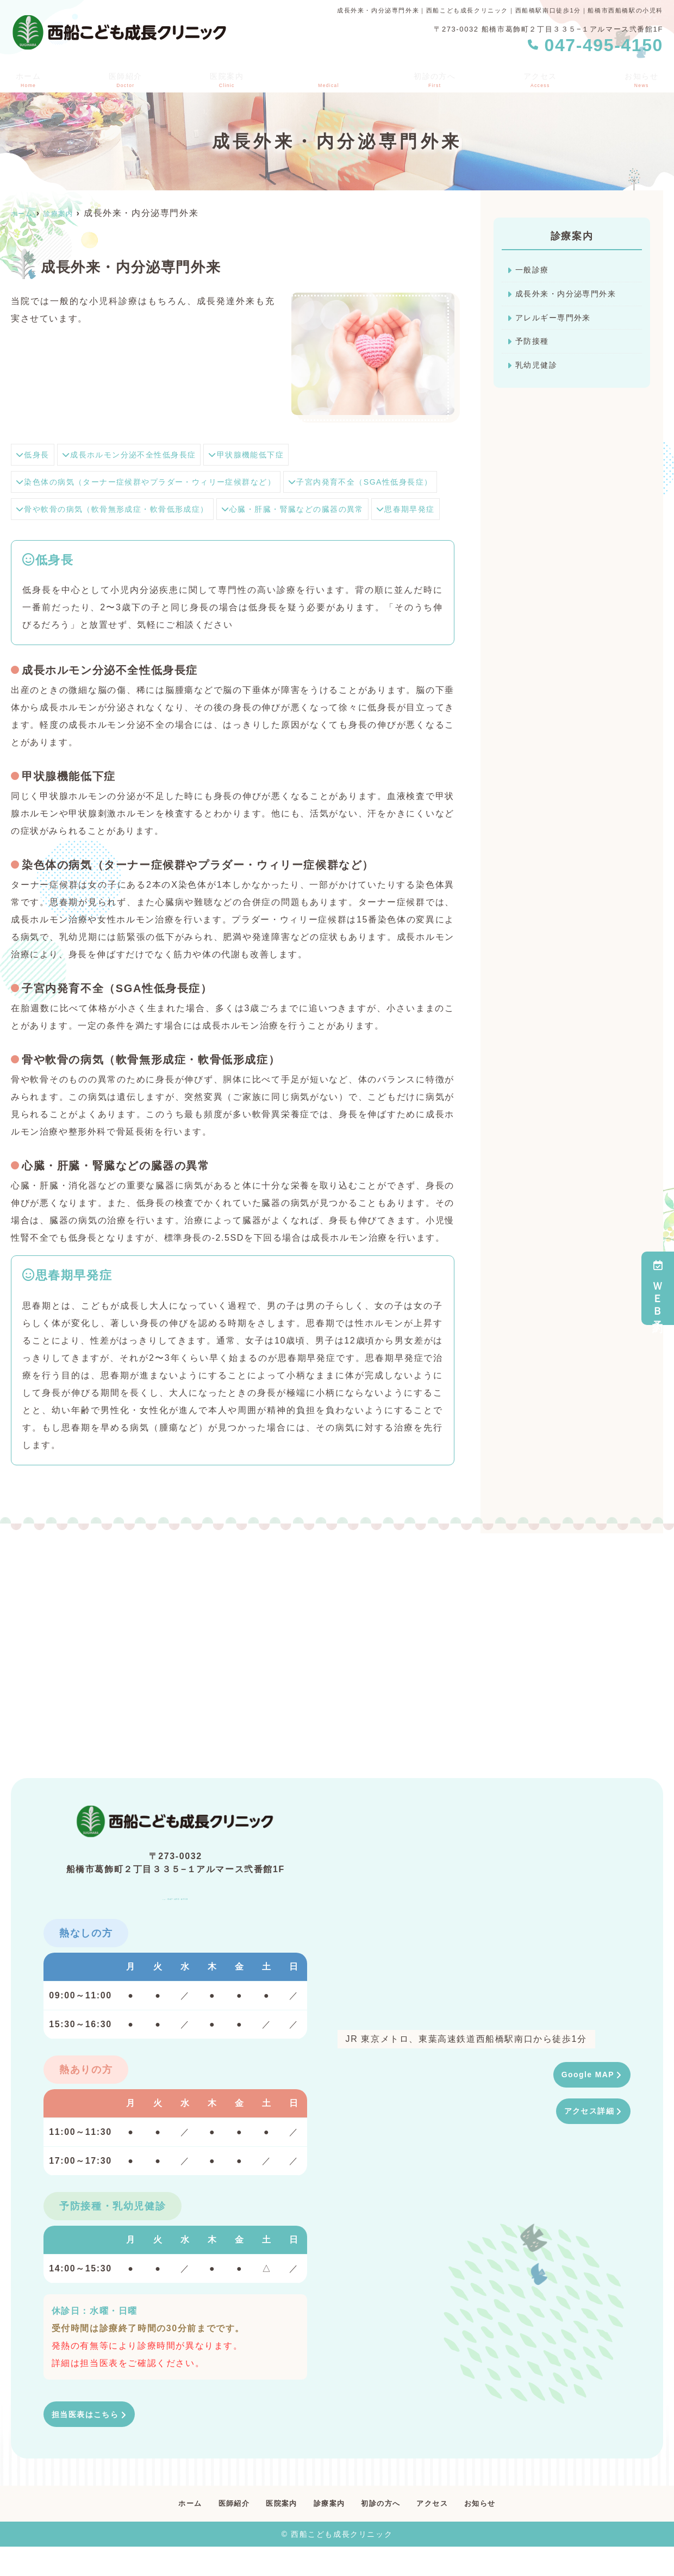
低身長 (35, 454)
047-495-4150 (175, 1920)
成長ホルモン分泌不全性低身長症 (143, 454)
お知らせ (643, 76)
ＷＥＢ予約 (658, 1288)
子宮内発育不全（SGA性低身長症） (98, 508)
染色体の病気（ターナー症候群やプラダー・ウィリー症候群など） (164, 481)
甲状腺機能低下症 (275, 454)
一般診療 (534, 270)
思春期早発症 (224, 536)
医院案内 (225, 76)
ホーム (25, 76)
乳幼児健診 (539, 372)
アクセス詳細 (585, 2141)
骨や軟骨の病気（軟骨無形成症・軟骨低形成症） (303, 508)
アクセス (541, 76)
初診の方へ (434, 76)
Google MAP (584, 2102)
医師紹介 (122, 76)
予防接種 (534, 346)
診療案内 (327, 2532)
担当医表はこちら (90, 2442)
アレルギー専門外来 (558, 321)
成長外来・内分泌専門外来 (572, 296)
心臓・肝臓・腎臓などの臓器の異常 (97, 536)
